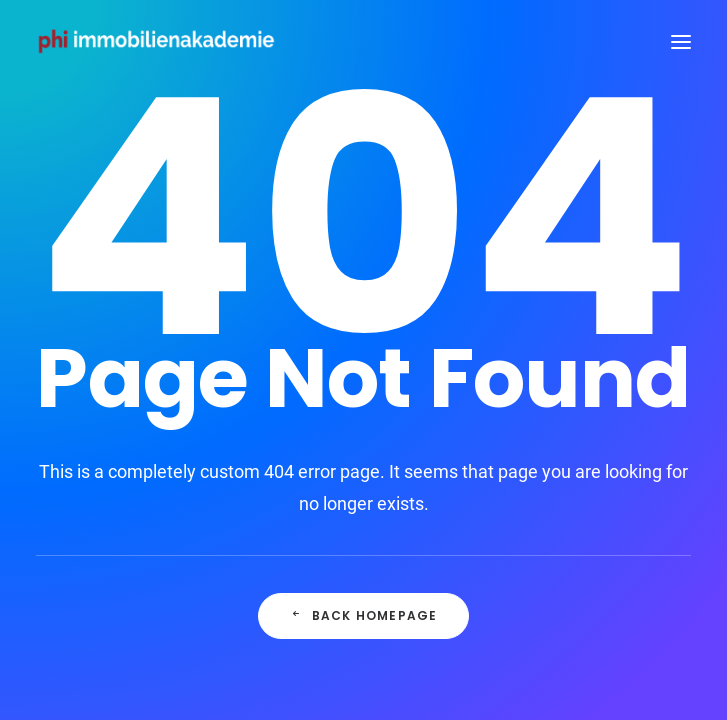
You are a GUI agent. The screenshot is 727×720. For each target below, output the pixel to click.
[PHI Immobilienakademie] (161, 42)
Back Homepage (364, 615)
